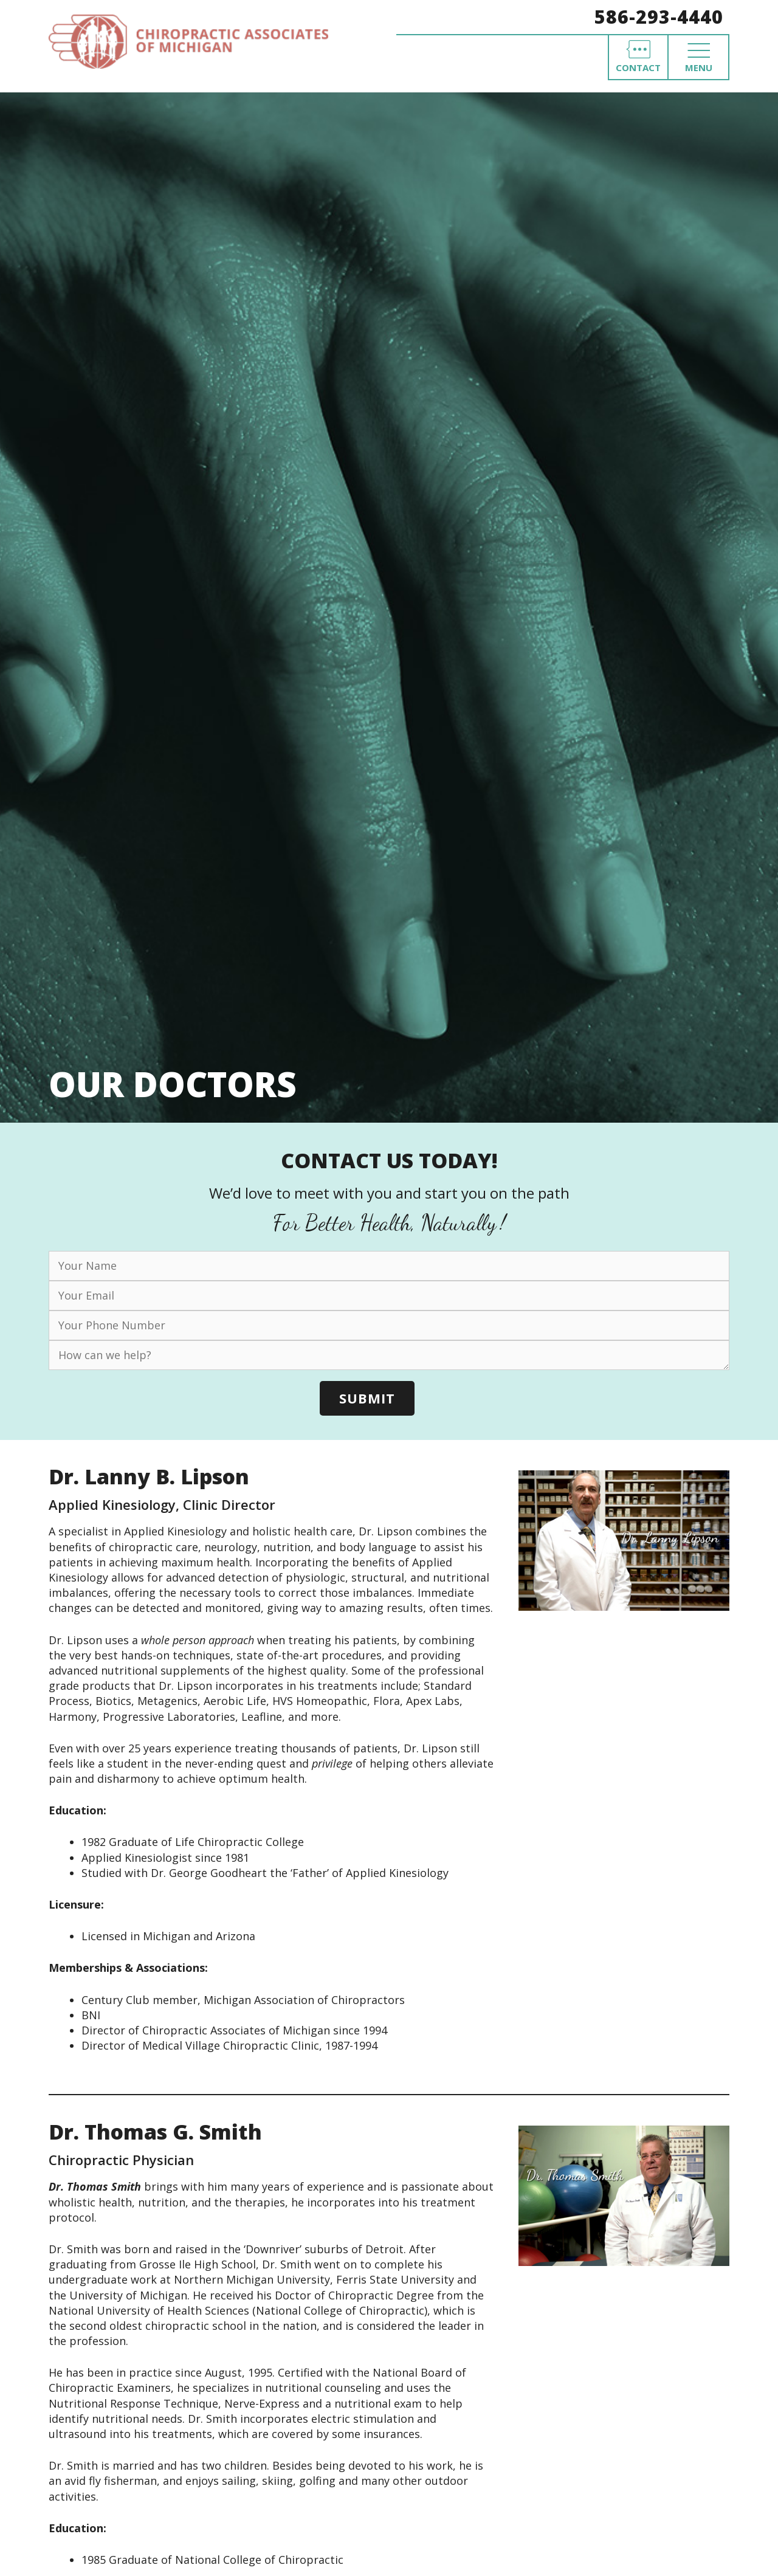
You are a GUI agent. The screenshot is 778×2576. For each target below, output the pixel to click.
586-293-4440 (658, 16)
